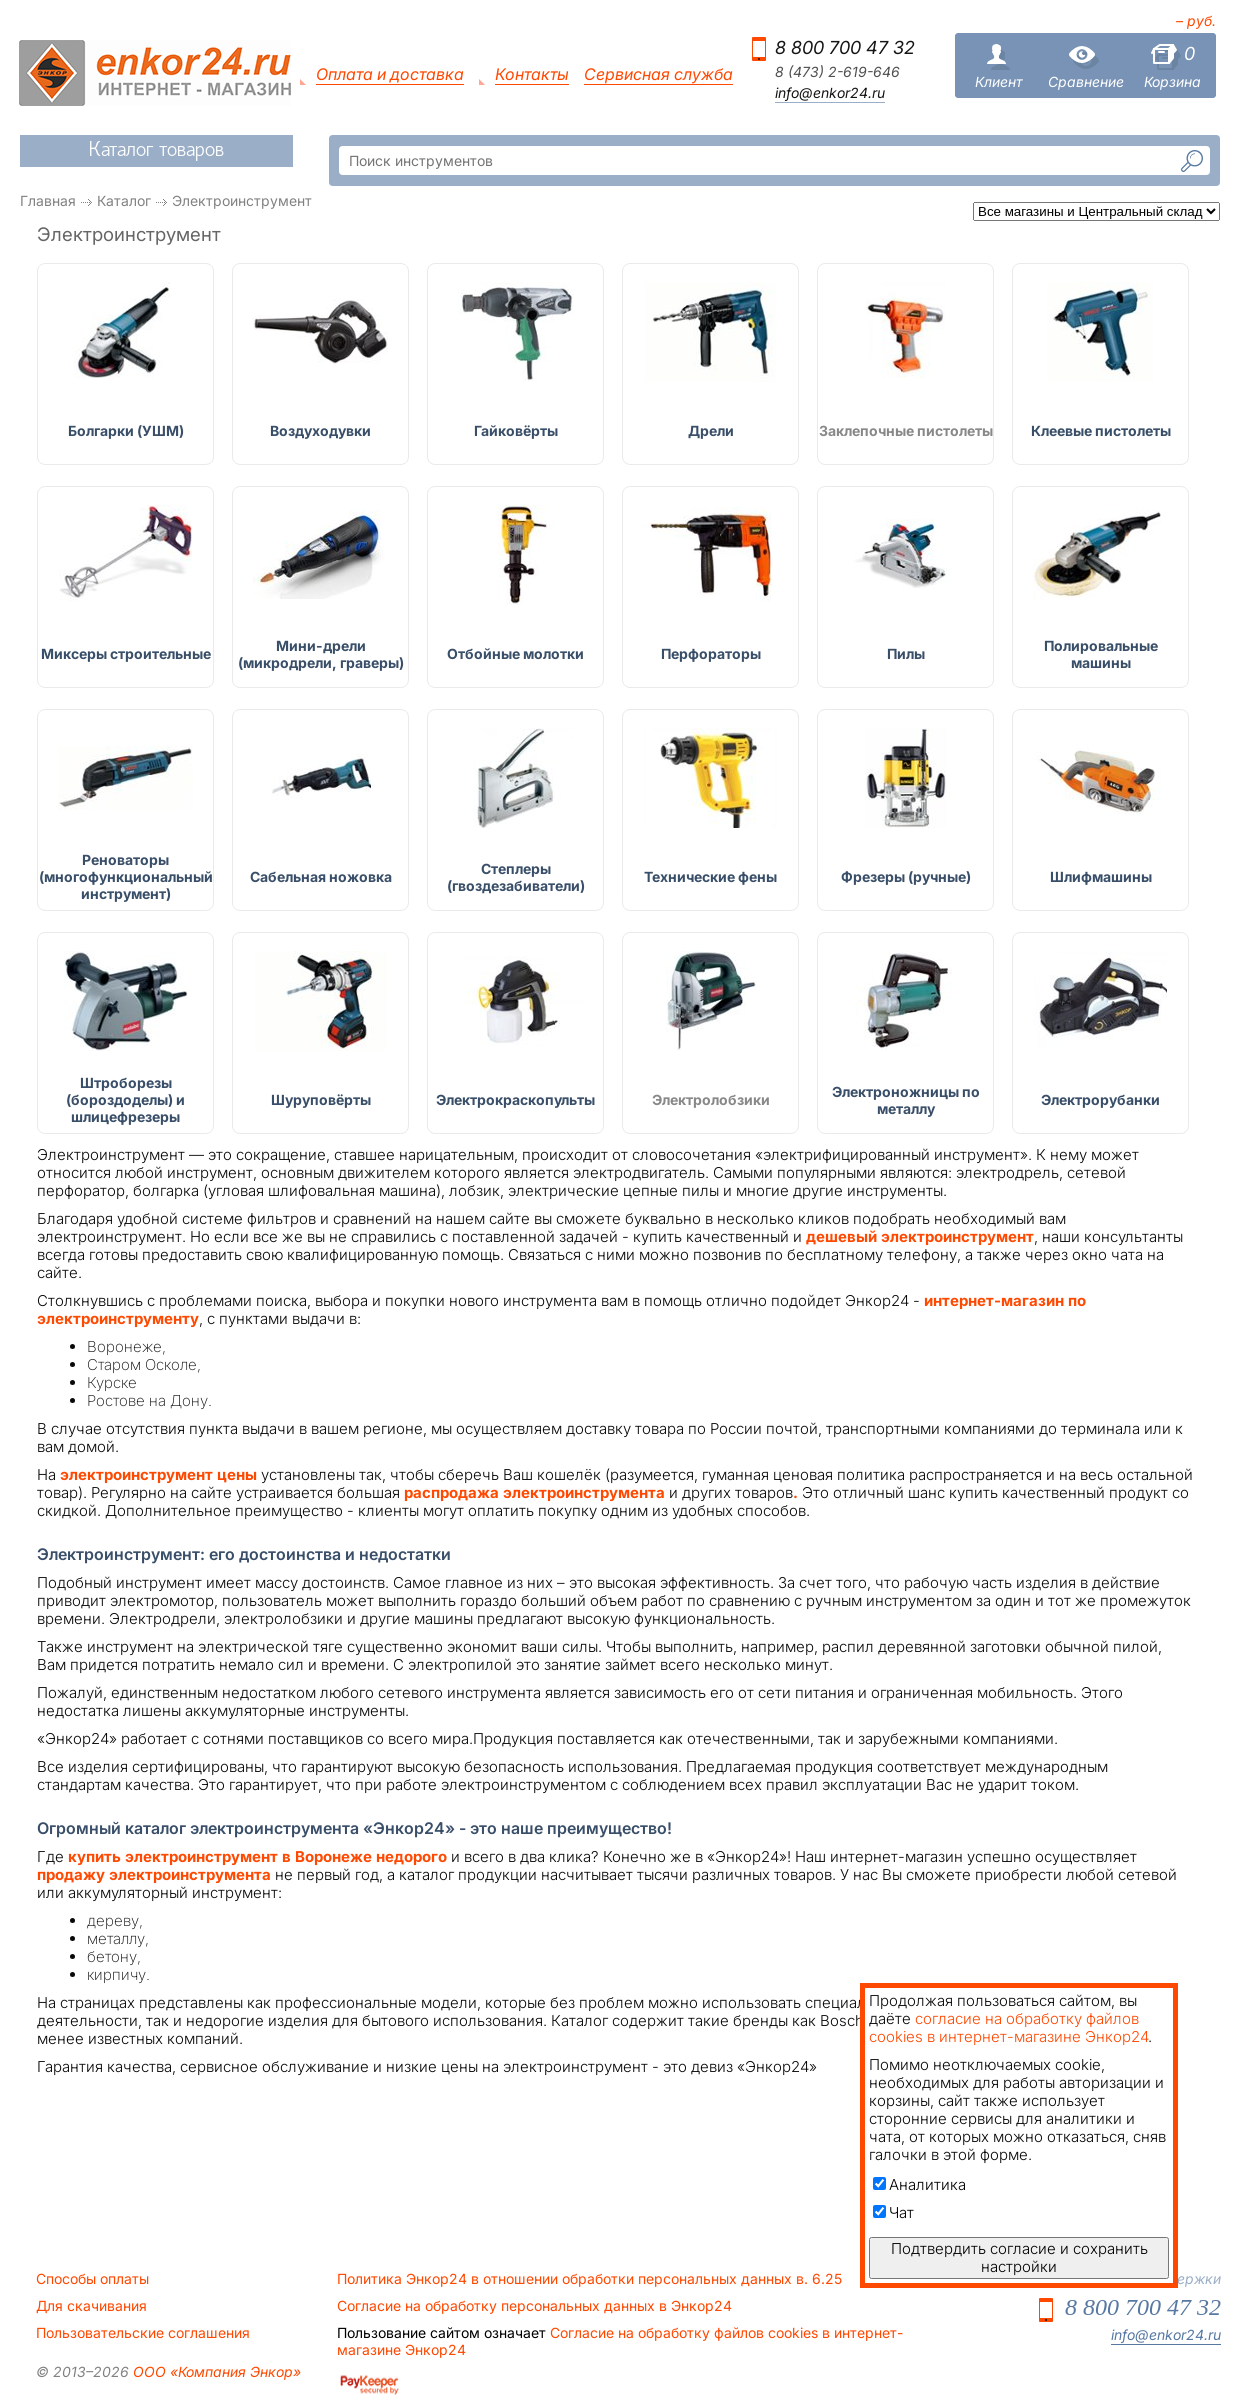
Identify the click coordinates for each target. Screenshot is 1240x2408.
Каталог (124, 200)
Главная (48, 200)
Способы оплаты (92, 2279)
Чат (893, 2212)
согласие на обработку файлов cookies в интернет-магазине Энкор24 (1008, 2027)
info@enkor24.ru (830, 93)
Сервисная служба (658, 74)
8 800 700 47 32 (845, 47)
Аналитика (919, 2184)
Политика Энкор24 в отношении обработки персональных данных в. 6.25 (589, 2279)
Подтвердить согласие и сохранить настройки (1019, 2257)
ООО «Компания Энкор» (215, 2371)
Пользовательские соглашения (143, 2333)
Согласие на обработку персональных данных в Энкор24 (534, 2306)
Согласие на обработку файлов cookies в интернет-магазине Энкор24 (620, 2341)
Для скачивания (91, 2306)
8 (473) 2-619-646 (837, 72)
